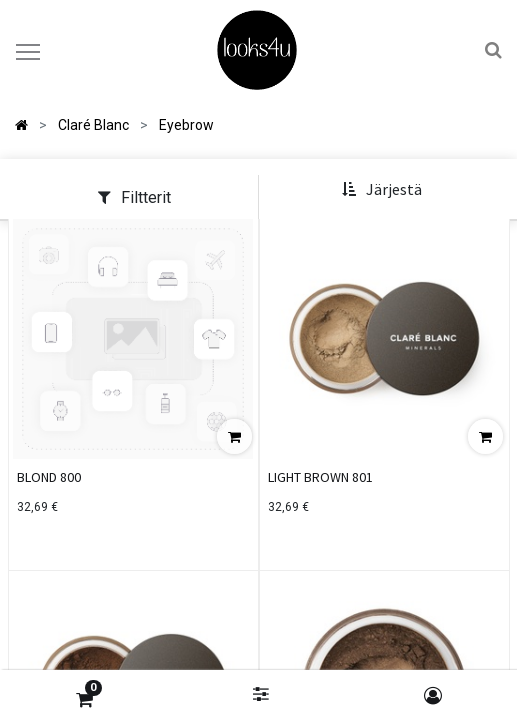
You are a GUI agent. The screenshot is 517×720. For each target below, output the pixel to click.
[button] (381, 190)
